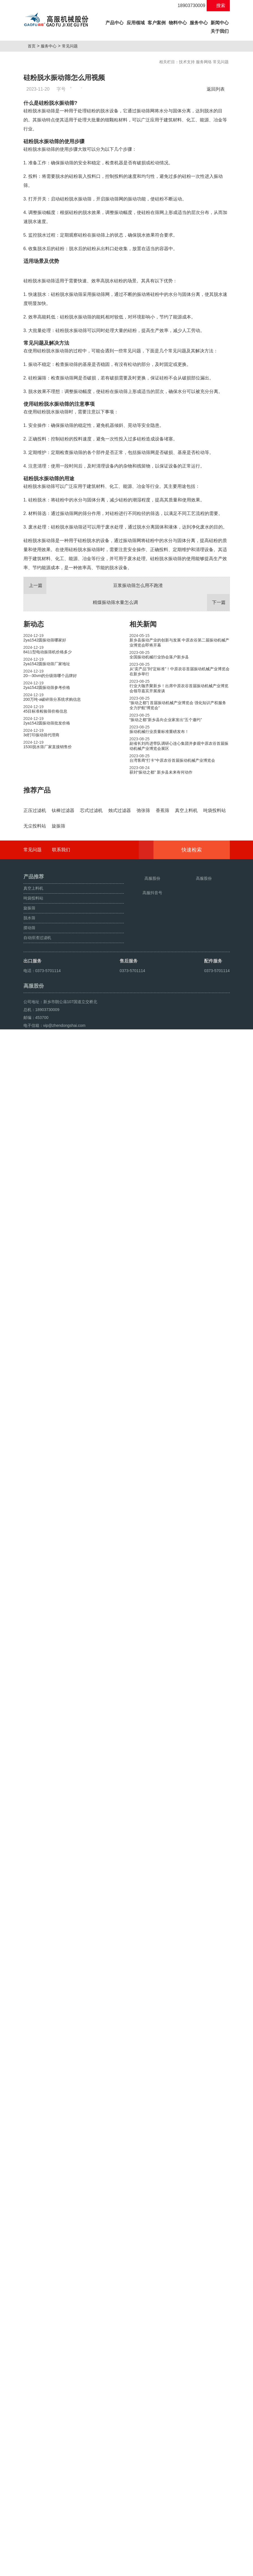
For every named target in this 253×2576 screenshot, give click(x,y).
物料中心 (178, 22)
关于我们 (220, 31)
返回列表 (217, 89)
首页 (34, 46)
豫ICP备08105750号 (130, 2557)
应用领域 (136, 22)
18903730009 (188, 5)
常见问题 (72, 46)
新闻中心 (220, 22)
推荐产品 (37, 919)
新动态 (33, 753)
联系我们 (61, 2354)
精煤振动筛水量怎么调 (161, 731)
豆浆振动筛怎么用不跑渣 (93, 714)
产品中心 (114, 22)
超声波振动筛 (73, 2569)
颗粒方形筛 (49, 2569)
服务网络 (204, 62)
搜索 (218, 5)
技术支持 (187, 62)
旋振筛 (31, 2569)
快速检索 (200, 2355)
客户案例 (157, 22)
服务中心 (199, 22)
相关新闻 (143, 753)
